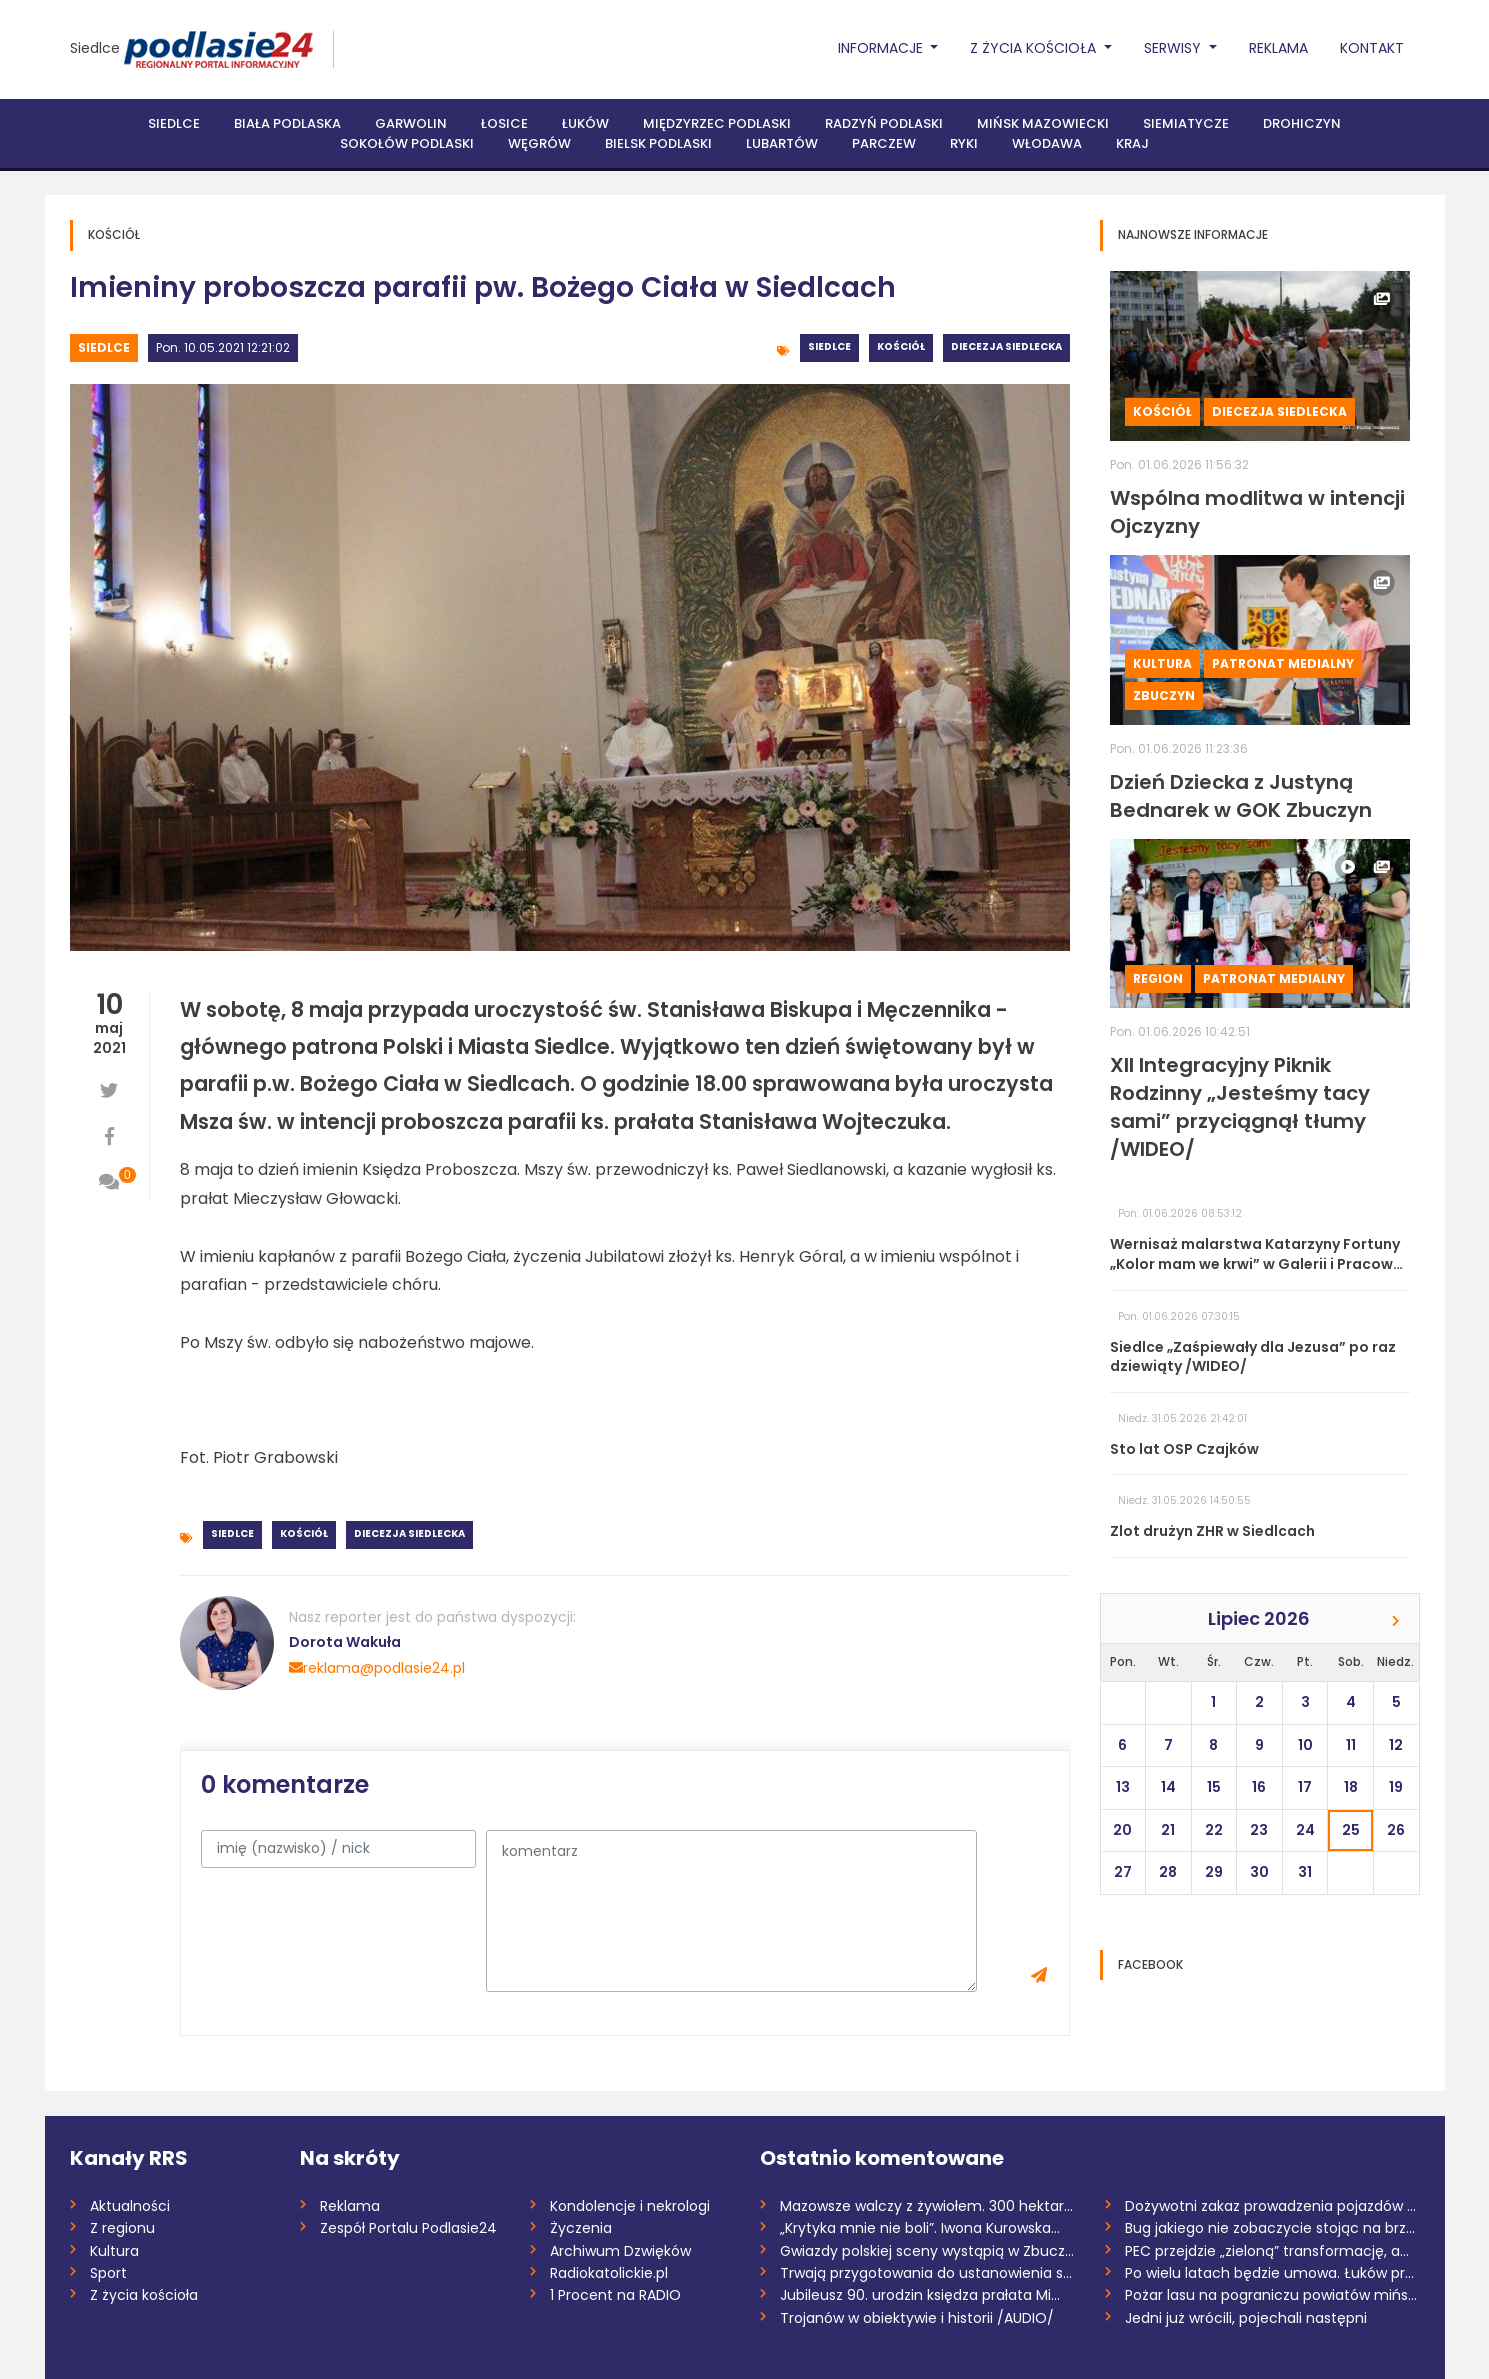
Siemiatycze (1186, 123)
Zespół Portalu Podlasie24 (408, 2228)
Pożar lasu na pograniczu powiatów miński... (1272, 2295)
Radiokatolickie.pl (609, 2273)
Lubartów (782, 143)
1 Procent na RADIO (615, 2295)
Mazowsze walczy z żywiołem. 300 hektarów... (927, 2206)
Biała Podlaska (287, 123)
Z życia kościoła (144, 2295)
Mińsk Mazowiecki (1043, 123)
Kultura (1162, 663)
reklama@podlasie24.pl (377, 1668)
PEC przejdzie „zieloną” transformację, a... (1267, 2251)
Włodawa (1047, 143)
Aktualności (130, 2206)
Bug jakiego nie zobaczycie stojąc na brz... (1270, 2228)
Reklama (1278, 48)
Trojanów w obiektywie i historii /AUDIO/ (917, 2318)
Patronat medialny (1283, 663)
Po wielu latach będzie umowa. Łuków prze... (1272, 2273)
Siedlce (95, 48)
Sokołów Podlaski (407, 143)
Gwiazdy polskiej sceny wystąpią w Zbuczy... (927, 2251)
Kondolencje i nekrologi (630, 2206)
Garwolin (411, 123)
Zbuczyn (1164, 695)
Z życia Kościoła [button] (1035, 48)
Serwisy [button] (1174, 48)
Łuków (585, 123)
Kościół (901, 346)
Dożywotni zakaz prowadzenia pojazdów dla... (1272, 2206)
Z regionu (122, 2228)
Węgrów (539, 143)
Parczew (884, 143)
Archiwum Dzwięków (620, 2251)
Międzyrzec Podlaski (717, 123)
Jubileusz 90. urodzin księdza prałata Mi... (920, 2295)
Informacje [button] (882, 48)
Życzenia (581, 2228)
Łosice (504, 123)
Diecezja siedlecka (1006, 346)
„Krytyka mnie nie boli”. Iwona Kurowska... (920, 2228)
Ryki (964, 143)
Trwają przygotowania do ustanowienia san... (927, 2273)
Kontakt (1372, 48)
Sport (108, 2273)
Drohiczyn (1302, 123)
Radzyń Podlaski (884, 123)
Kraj (1132, 143)
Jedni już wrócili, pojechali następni (1246, 2318)
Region (1158, 978)
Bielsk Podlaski (658, 143)
